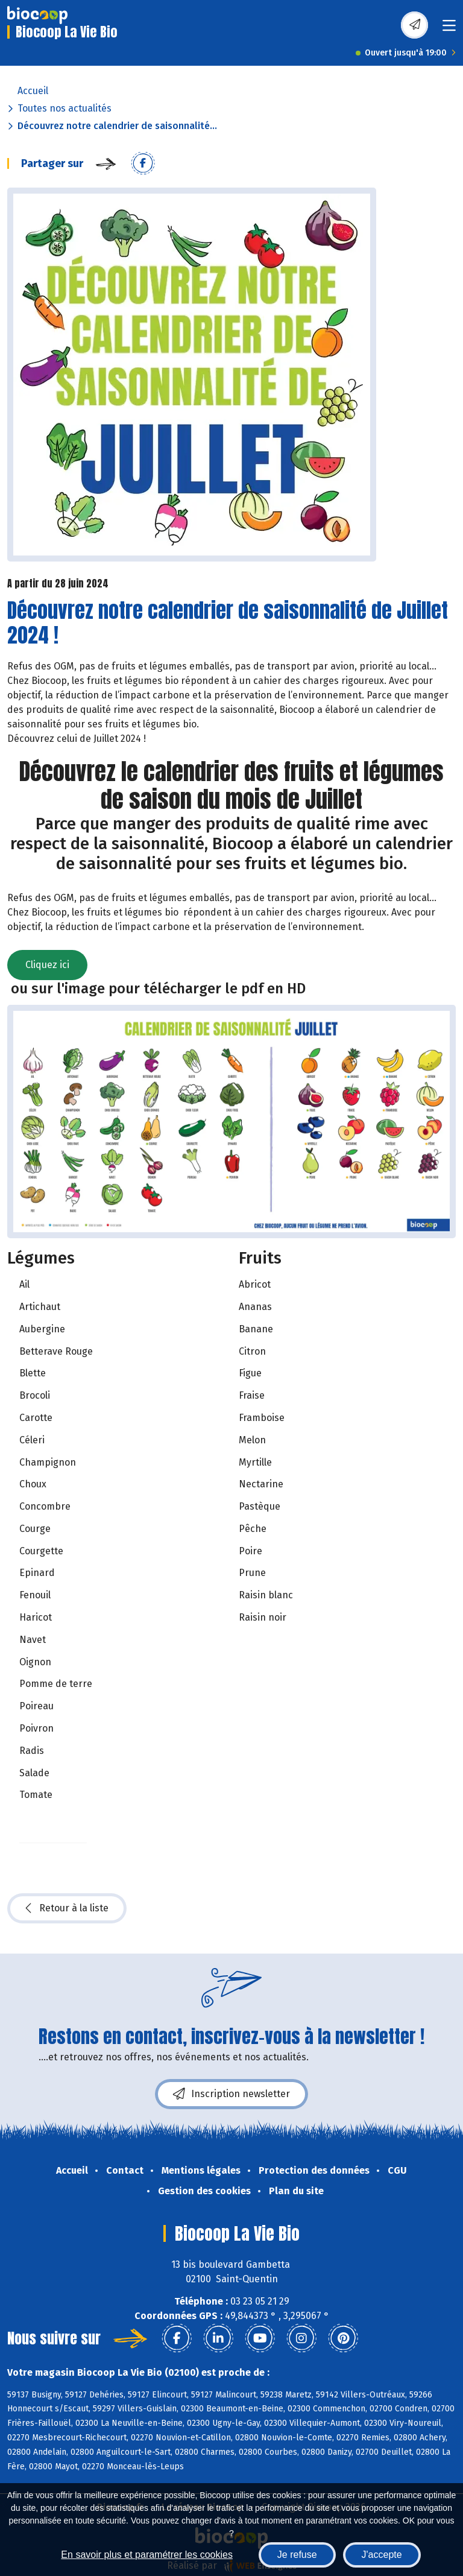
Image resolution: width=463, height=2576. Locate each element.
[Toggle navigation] (449, 29)
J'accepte (382, 2554)
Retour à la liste (67, 1908)
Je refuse (297, 2554)
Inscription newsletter (231, 2094)
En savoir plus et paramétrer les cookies (147, 2554)
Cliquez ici (47, 964)
